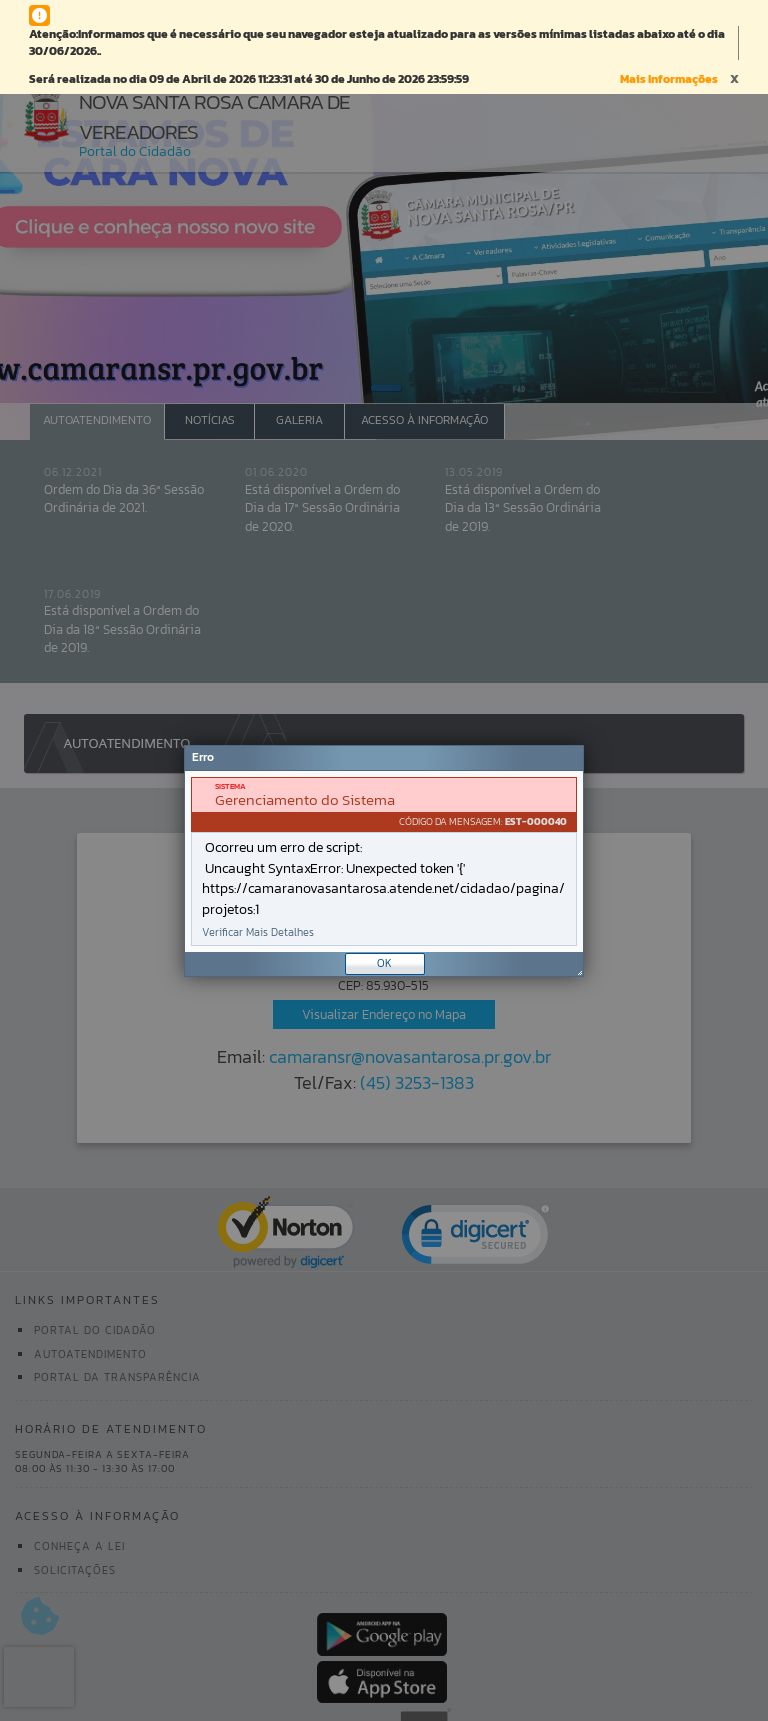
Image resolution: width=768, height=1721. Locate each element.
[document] (384, 861)
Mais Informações (669, 79)
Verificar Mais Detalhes (258, 932)
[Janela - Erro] (384, 861)
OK (384, 963)
